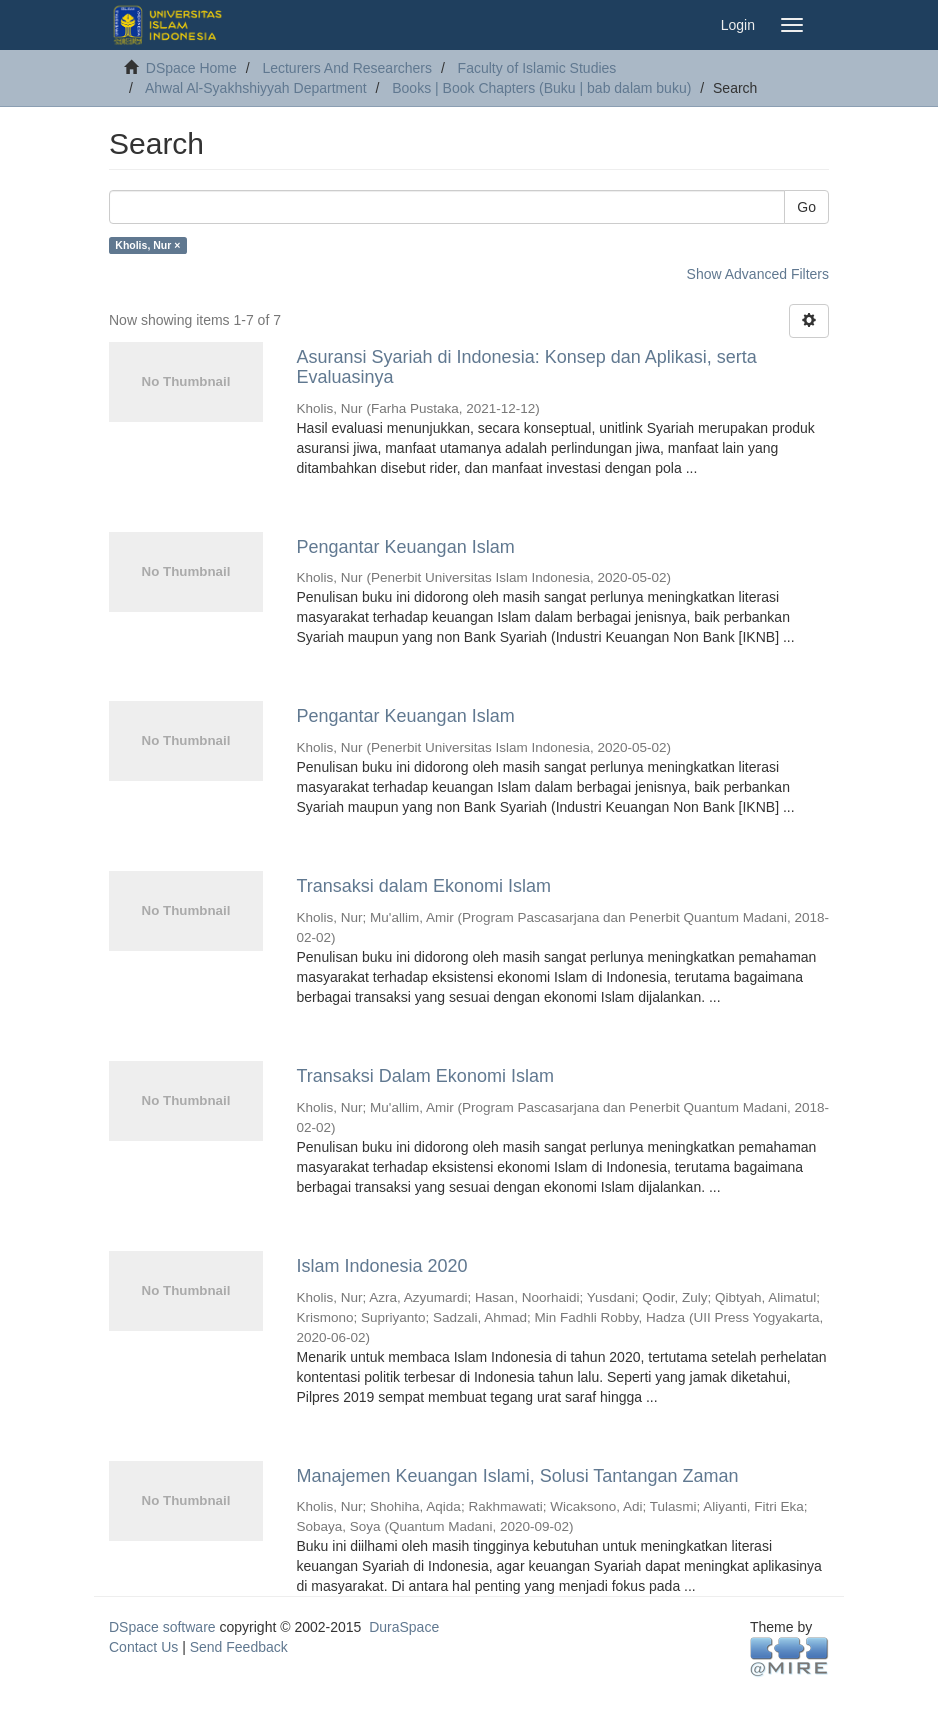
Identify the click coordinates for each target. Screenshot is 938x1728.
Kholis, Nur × (147, 245)
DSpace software (162, 1627)
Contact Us (143, 1647)
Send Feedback (239, 1647)
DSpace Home (191, 68)
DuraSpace (404, 1627)
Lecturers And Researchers (347, 68)
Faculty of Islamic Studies (537, 68)
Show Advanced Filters (758, 274)
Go (806, 207)
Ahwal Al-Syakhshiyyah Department (256, 88)
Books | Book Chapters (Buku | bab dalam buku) (541, 88)
